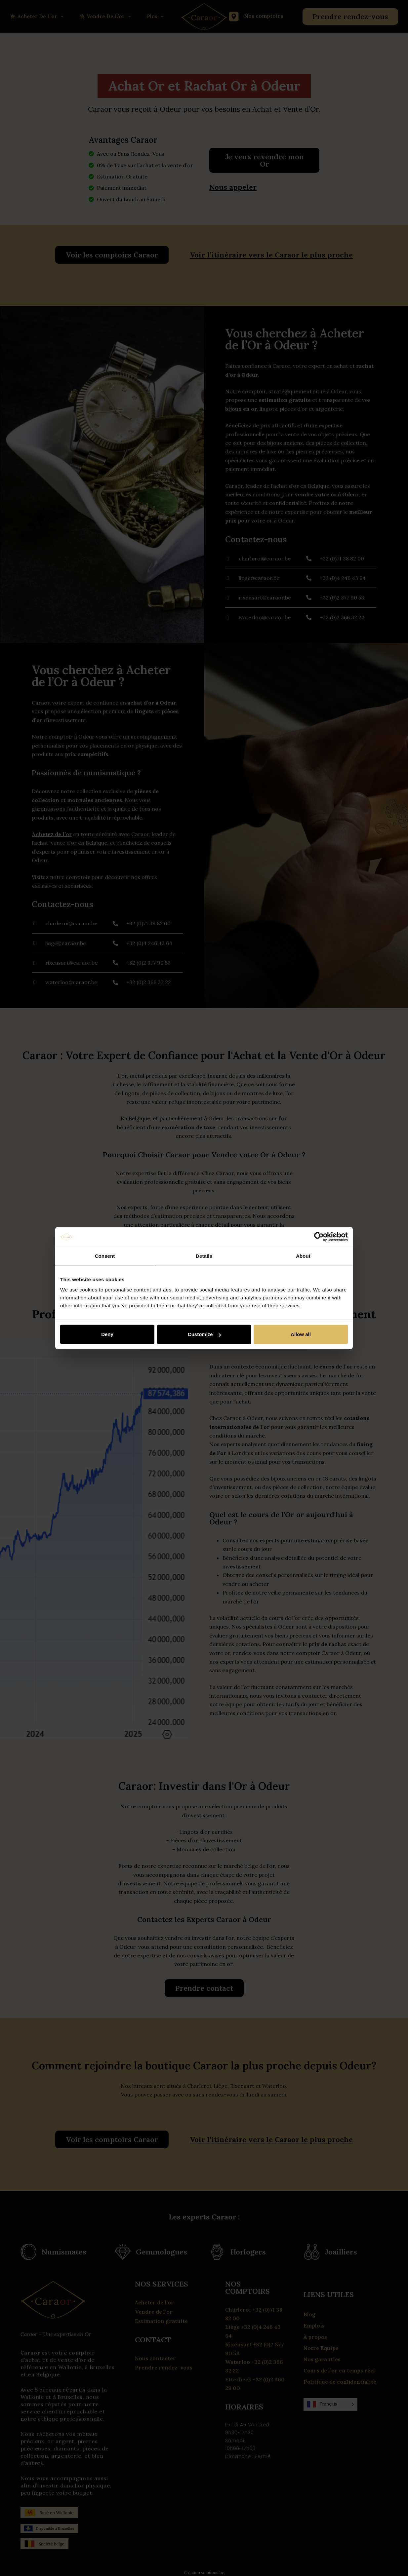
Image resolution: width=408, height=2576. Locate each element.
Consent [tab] (105, 1255)
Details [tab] (204, 1255)
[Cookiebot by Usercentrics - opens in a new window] (319, 1237)
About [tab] (303, 1255)
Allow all (301, 1334)
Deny (107, 1334)
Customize (204, 1334)
